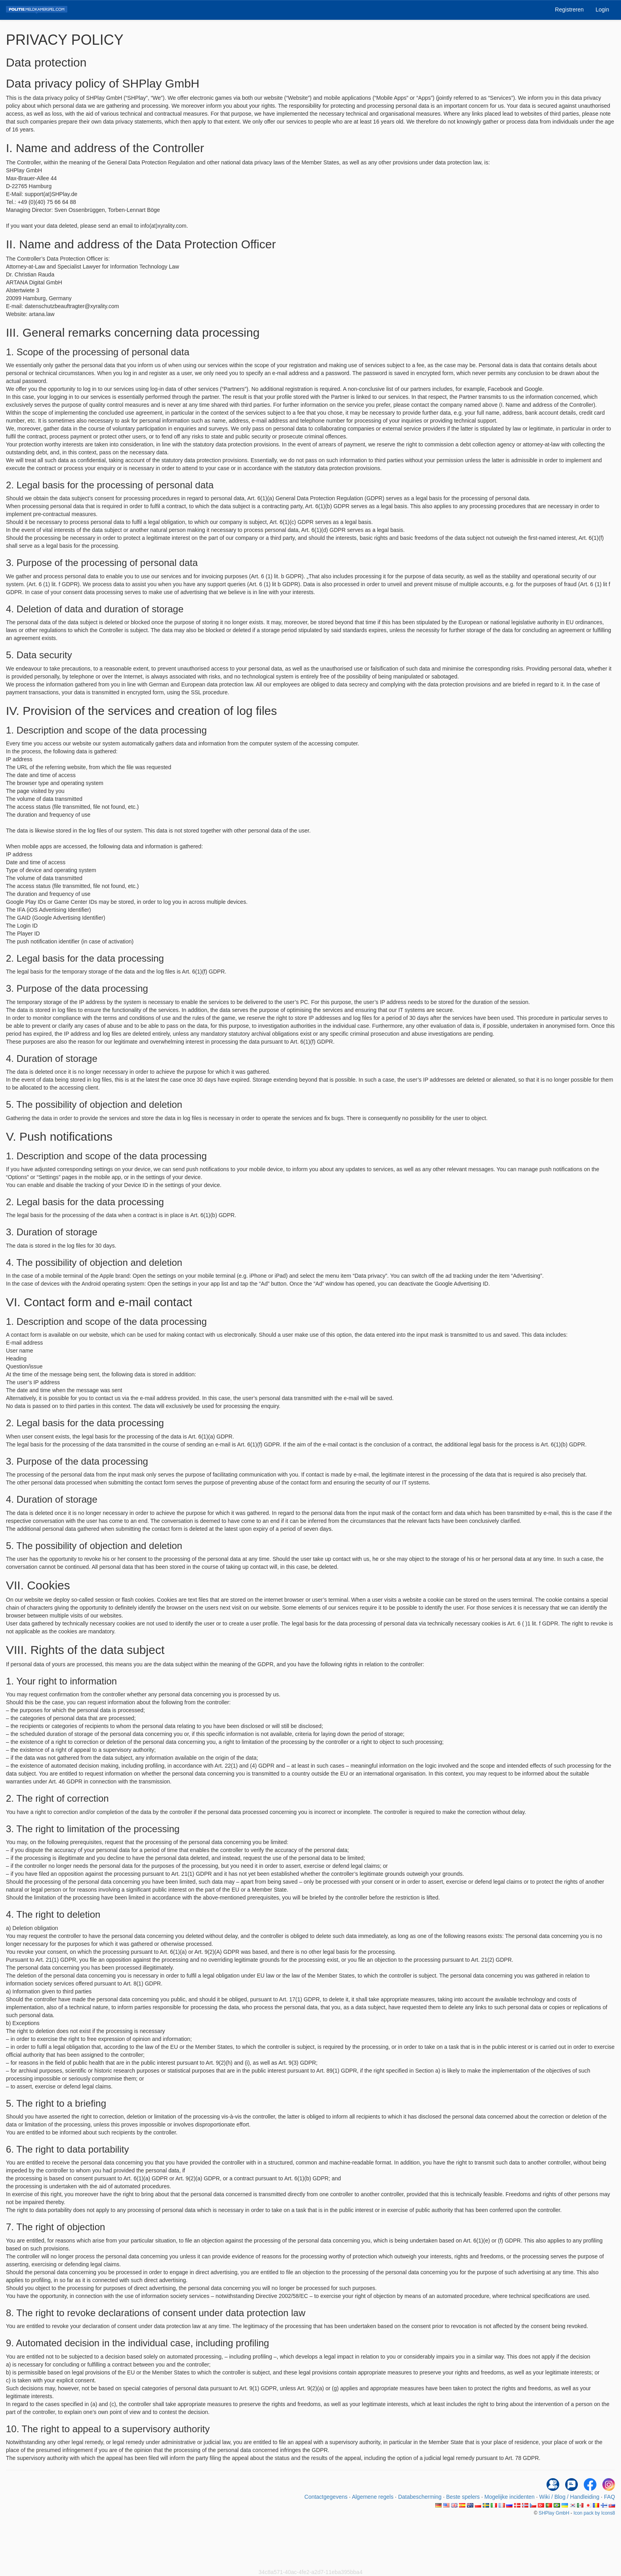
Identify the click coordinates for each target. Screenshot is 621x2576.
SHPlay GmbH (554, 2513)
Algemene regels (372, 2497)
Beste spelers (463, 2497)
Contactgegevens (326, 2497)
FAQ (609, 2497)
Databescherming (420, 2497)
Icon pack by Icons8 (594, 2513)
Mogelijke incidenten (509, 2497)
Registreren (569, 9)
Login (602, 9)
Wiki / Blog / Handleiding (569, 2497)
